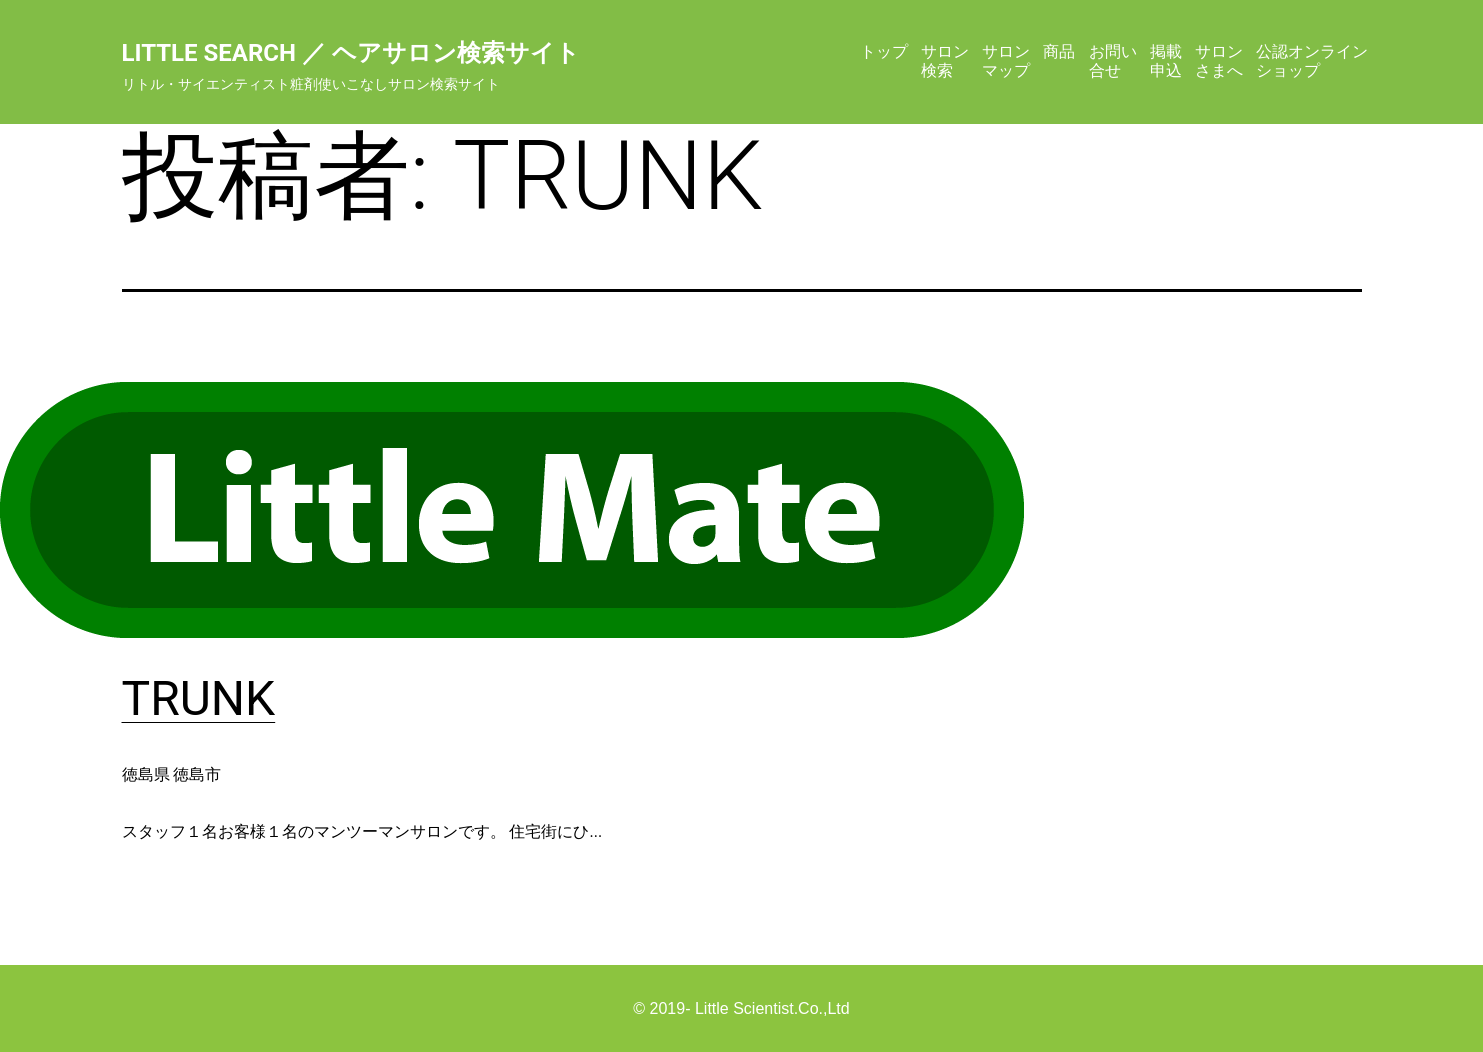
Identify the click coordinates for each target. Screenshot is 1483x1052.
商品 (1059, 51)
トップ (884, 51)
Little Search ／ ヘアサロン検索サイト (351, 53)
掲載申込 (1166, 60)
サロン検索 (945, 60)
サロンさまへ (1219, 60)
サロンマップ (1006, 60)
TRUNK (199, 698)
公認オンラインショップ (1312, 60)
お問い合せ (1113, 60)
